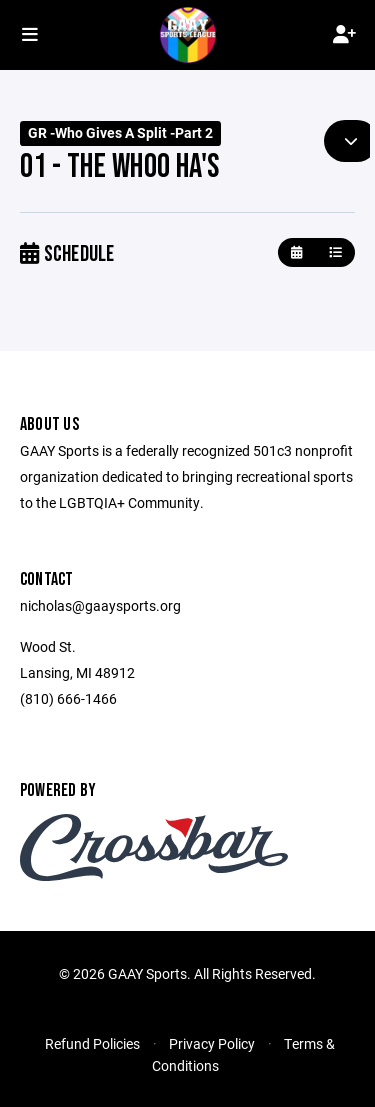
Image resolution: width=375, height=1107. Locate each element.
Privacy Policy (212, 1043)
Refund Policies (92, 1043)
